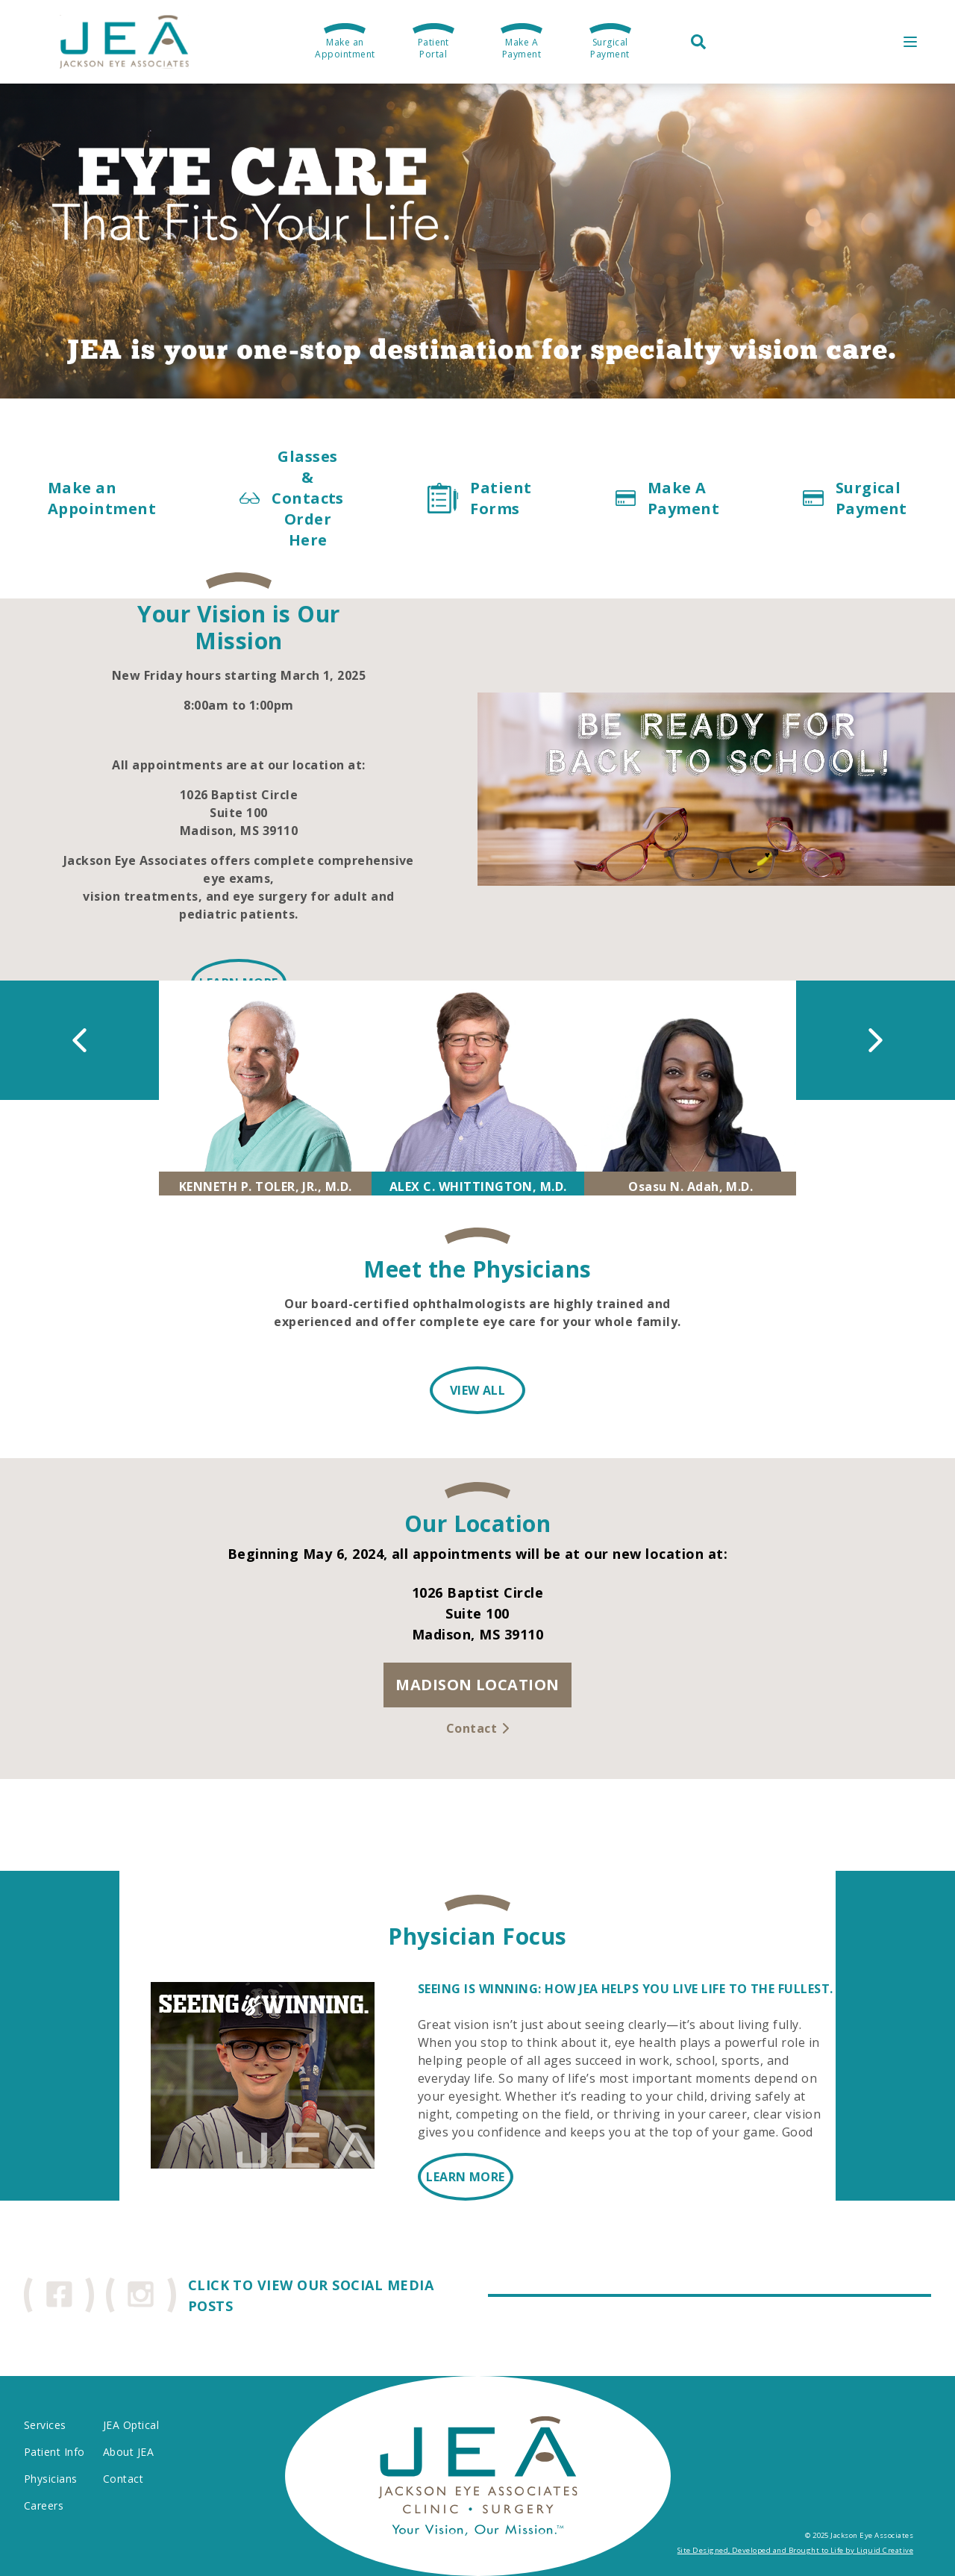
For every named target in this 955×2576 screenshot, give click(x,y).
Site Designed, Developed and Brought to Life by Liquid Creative (795, 2550)
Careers (43, 2505)
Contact (123, 2479)
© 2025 (817, 2535)
